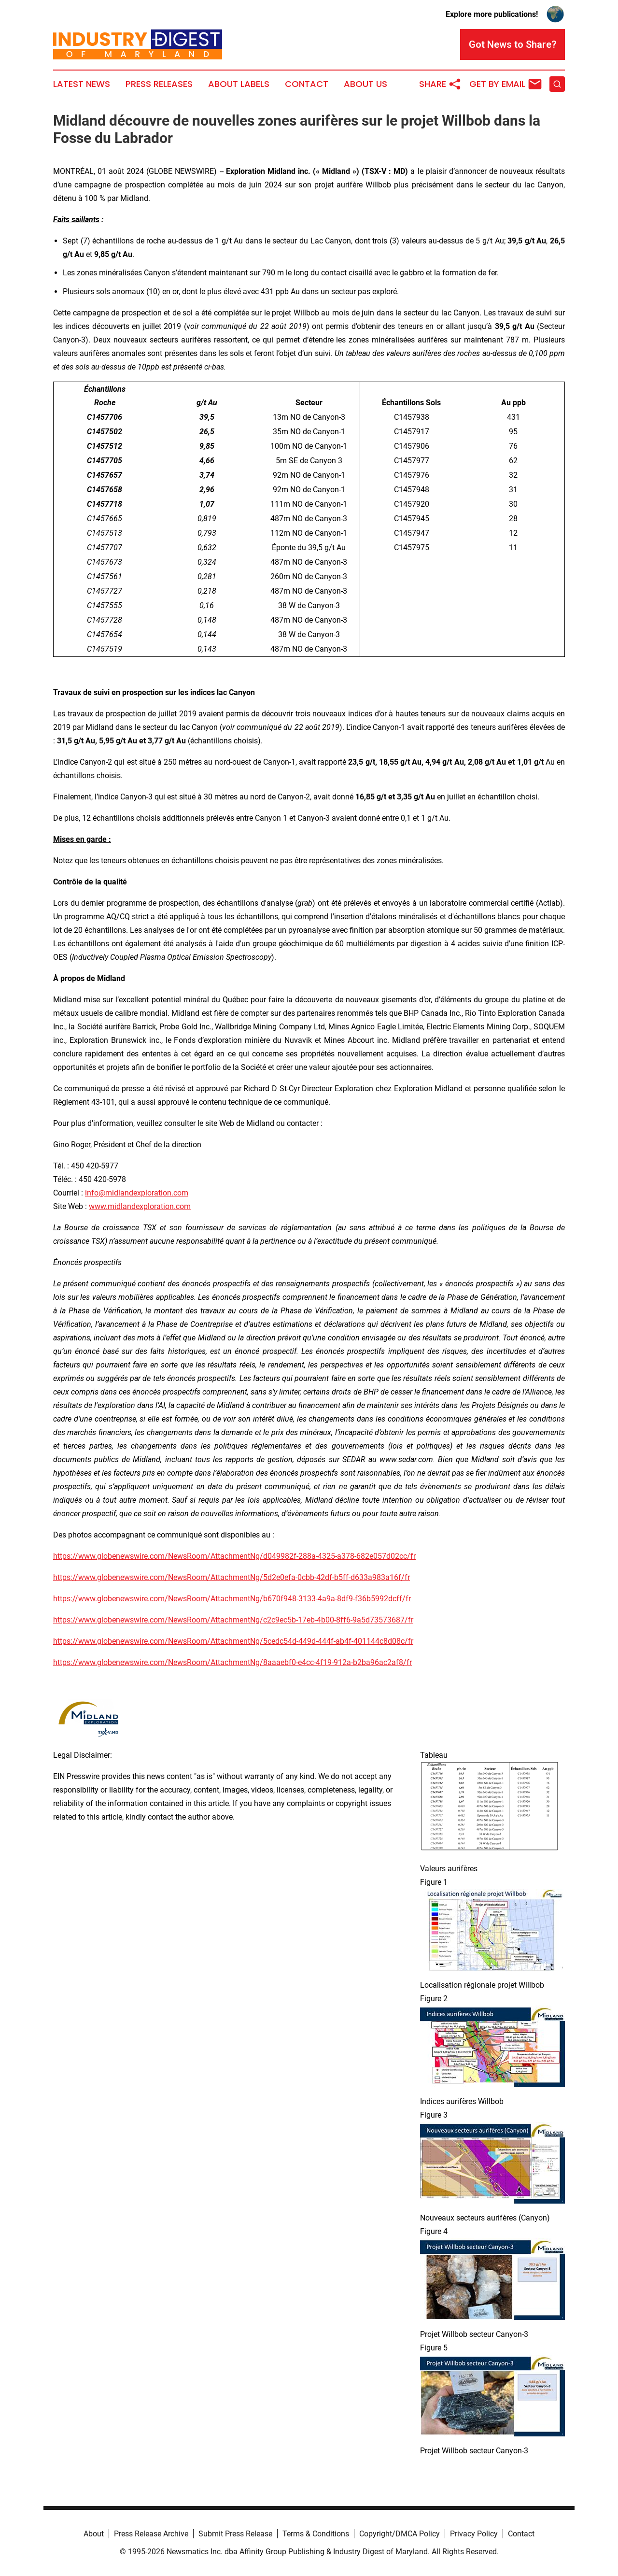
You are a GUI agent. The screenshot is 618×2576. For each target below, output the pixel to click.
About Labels (238, 84)
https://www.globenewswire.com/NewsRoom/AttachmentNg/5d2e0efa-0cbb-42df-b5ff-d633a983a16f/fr (231, 1577)
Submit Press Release (235, 2533)
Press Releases (159, 84)
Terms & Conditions (315, 2533)
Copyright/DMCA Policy (399, 2533)
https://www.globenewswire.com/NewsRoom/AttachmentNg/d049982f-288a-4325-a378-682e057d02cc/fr (234, 1556)
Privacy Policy (474, 2533)
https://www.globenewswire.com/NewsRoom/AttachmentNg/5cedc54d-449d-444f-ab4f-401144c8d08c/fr (233, 1641)
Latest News (81, 84)
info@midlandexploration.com (136, 1192)
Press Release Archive (151, 2533)
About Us (365, 84)
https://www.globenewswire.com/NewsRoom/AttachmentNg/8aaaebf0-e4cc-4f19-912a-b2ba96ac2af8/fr (232, 1662)
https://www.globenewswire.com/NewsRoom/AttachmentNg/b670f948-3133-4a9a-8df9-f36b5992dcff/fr (232, 1598)
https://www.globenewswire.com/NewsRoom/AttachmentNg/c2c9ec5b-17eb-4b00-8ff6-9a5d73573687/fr (233, 1619)
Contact (306, 84)
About (94, 2533)
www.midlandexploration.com (140, 1206)
